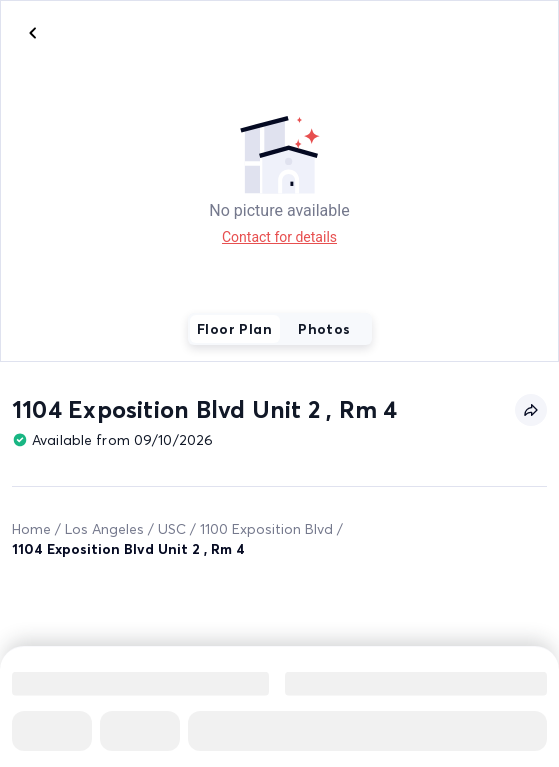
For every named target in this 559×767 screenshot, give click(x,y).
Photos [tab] (324, 329)
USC (172, 529)
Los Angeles (104, 529)
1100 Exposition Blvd (266, 529)
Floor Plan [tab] (234, 329)
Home (31, 529)
